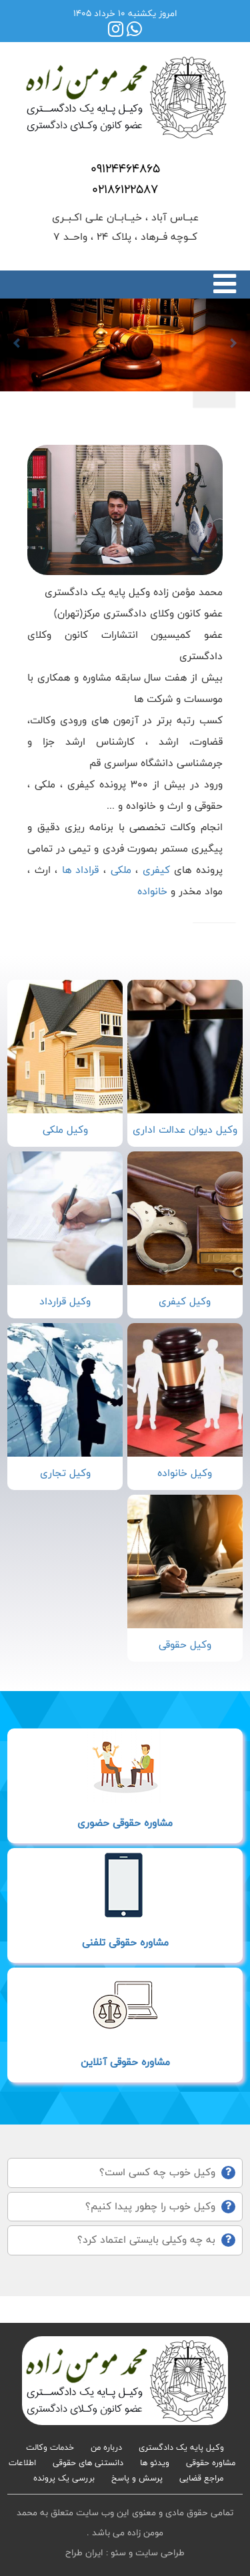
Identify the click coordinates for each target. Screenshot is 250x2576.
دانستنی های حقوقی (88, 2462)
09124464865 (125, 168)
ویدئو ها (154, 2462)
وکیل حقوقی (185, 1645)
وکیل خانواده (184, 1473)
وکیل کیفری (185, 1301)
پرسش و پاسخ (137, 2477)
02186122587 (125, 189)
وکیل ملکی (65, 1130)
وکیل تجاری (65, 1473)
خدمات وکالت (50, 2447)
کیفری (156, 870)
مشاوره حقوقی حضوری (125, 1823)
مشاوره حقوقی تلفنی (125, 1943)
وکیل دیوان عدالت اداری (185, 1130)
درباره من (106, 2447)
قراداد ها (78, 870)
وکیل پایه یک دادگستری (181, 2447)
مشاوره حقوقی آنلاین (125, 2062)
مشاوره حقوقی (210, 2462)
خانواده (152, 891)
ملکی (121, 870)
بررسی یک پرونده (64, 2477)
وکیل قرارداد (65, 1301)
